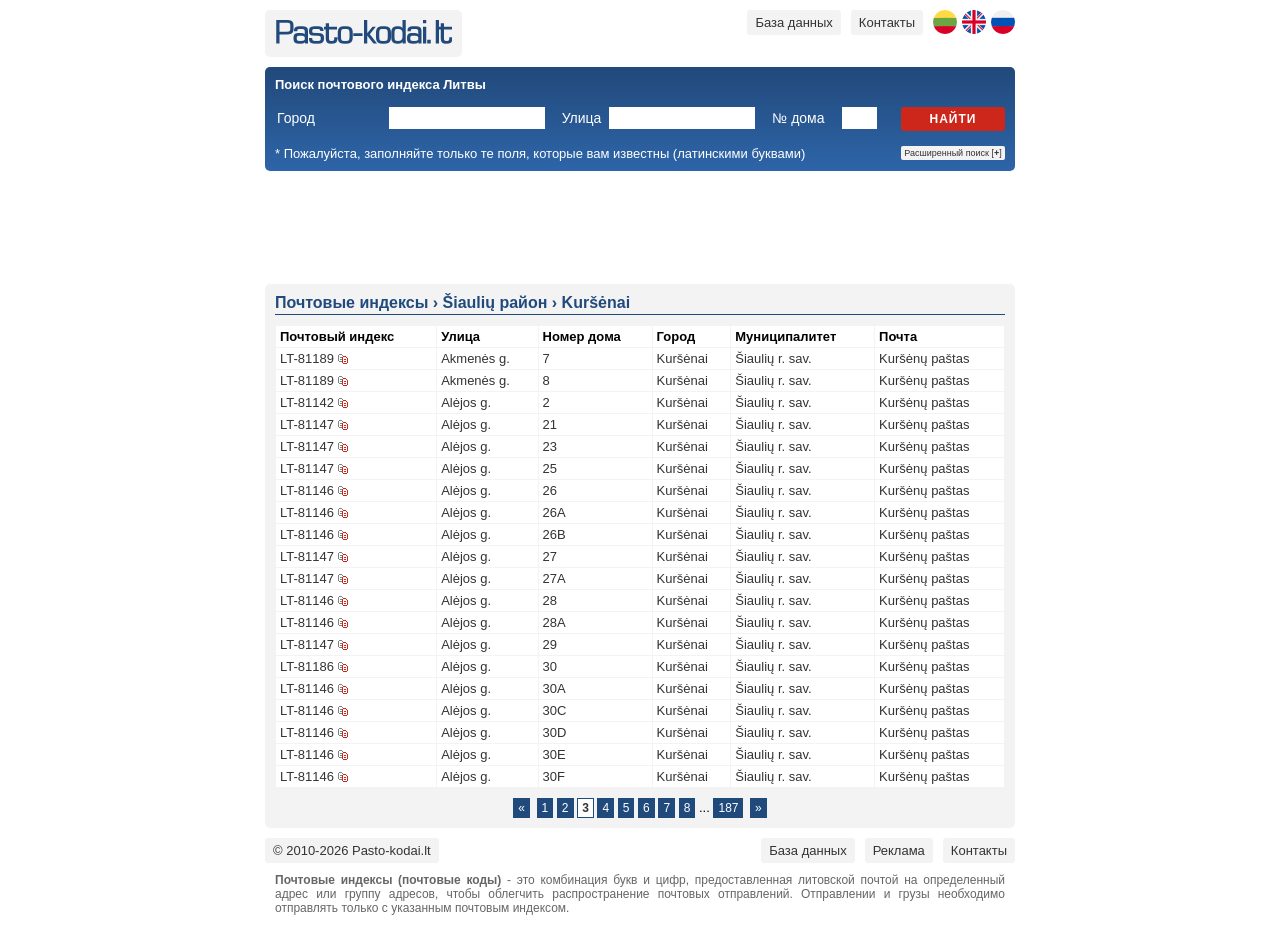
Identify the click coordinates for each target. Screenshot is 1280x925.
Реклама (899, 850)
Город (296, 118)
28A (554, 622)
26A (554, 512)
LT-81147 (307, 424)
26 (550, 490)
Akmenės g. (475, 358)
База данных (793, 22)
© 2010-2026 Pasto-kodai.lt (352, 850)
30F (554, 776)
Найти (953, 119)
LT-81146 (307, 490)
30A (554, 688)
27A (554, 578)
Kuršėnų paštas (924, 358)
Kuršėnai (682, 358)
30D (555, 732)
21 (550, 424)
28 (550, 600)
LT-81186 (307, 666)
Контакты (887, 22)
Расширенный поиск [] (953, 153)
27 (550, 556)
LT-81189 (307, 358)
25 (550, 468)
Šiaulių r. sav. (773, 358)
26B (554, 534)
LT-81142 (307, 402)
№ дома (798, 118)
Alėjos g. (466, 402)
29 (550, 644)
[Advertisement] (640, 226)
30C (555, 710)
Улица (582, 118)
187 (728, 808)
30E (554, 754)
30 (550, 666)
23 (550, 446)
